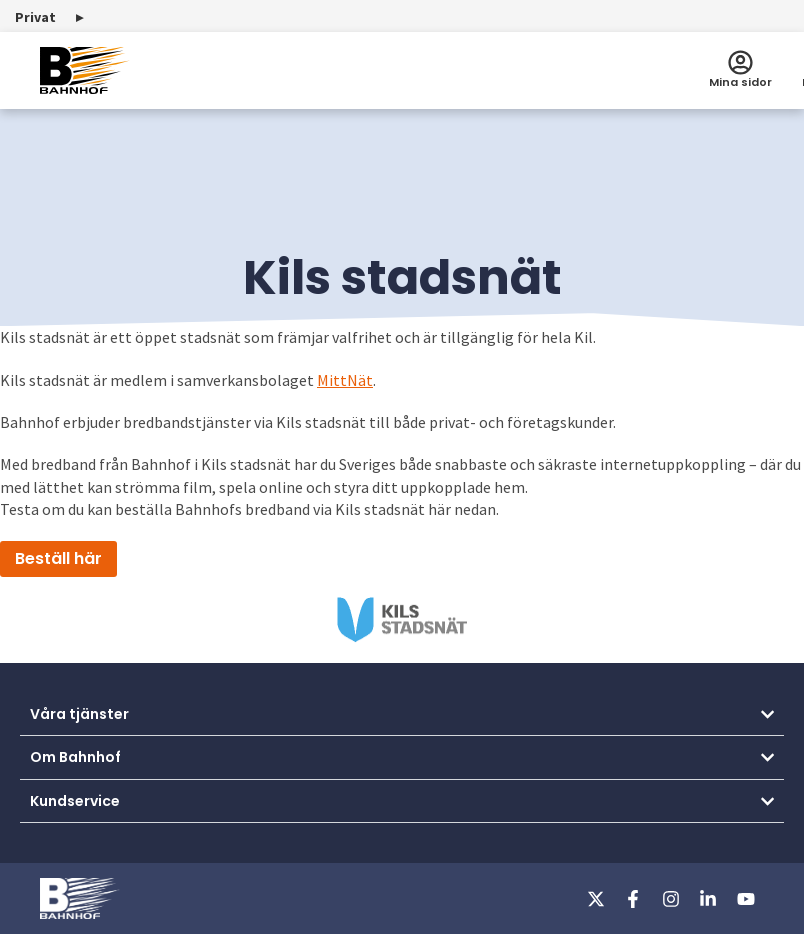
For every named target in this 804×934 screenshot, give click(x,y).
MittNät (345, 380)
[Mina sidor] (740, 62)
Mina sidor (740, 82)
